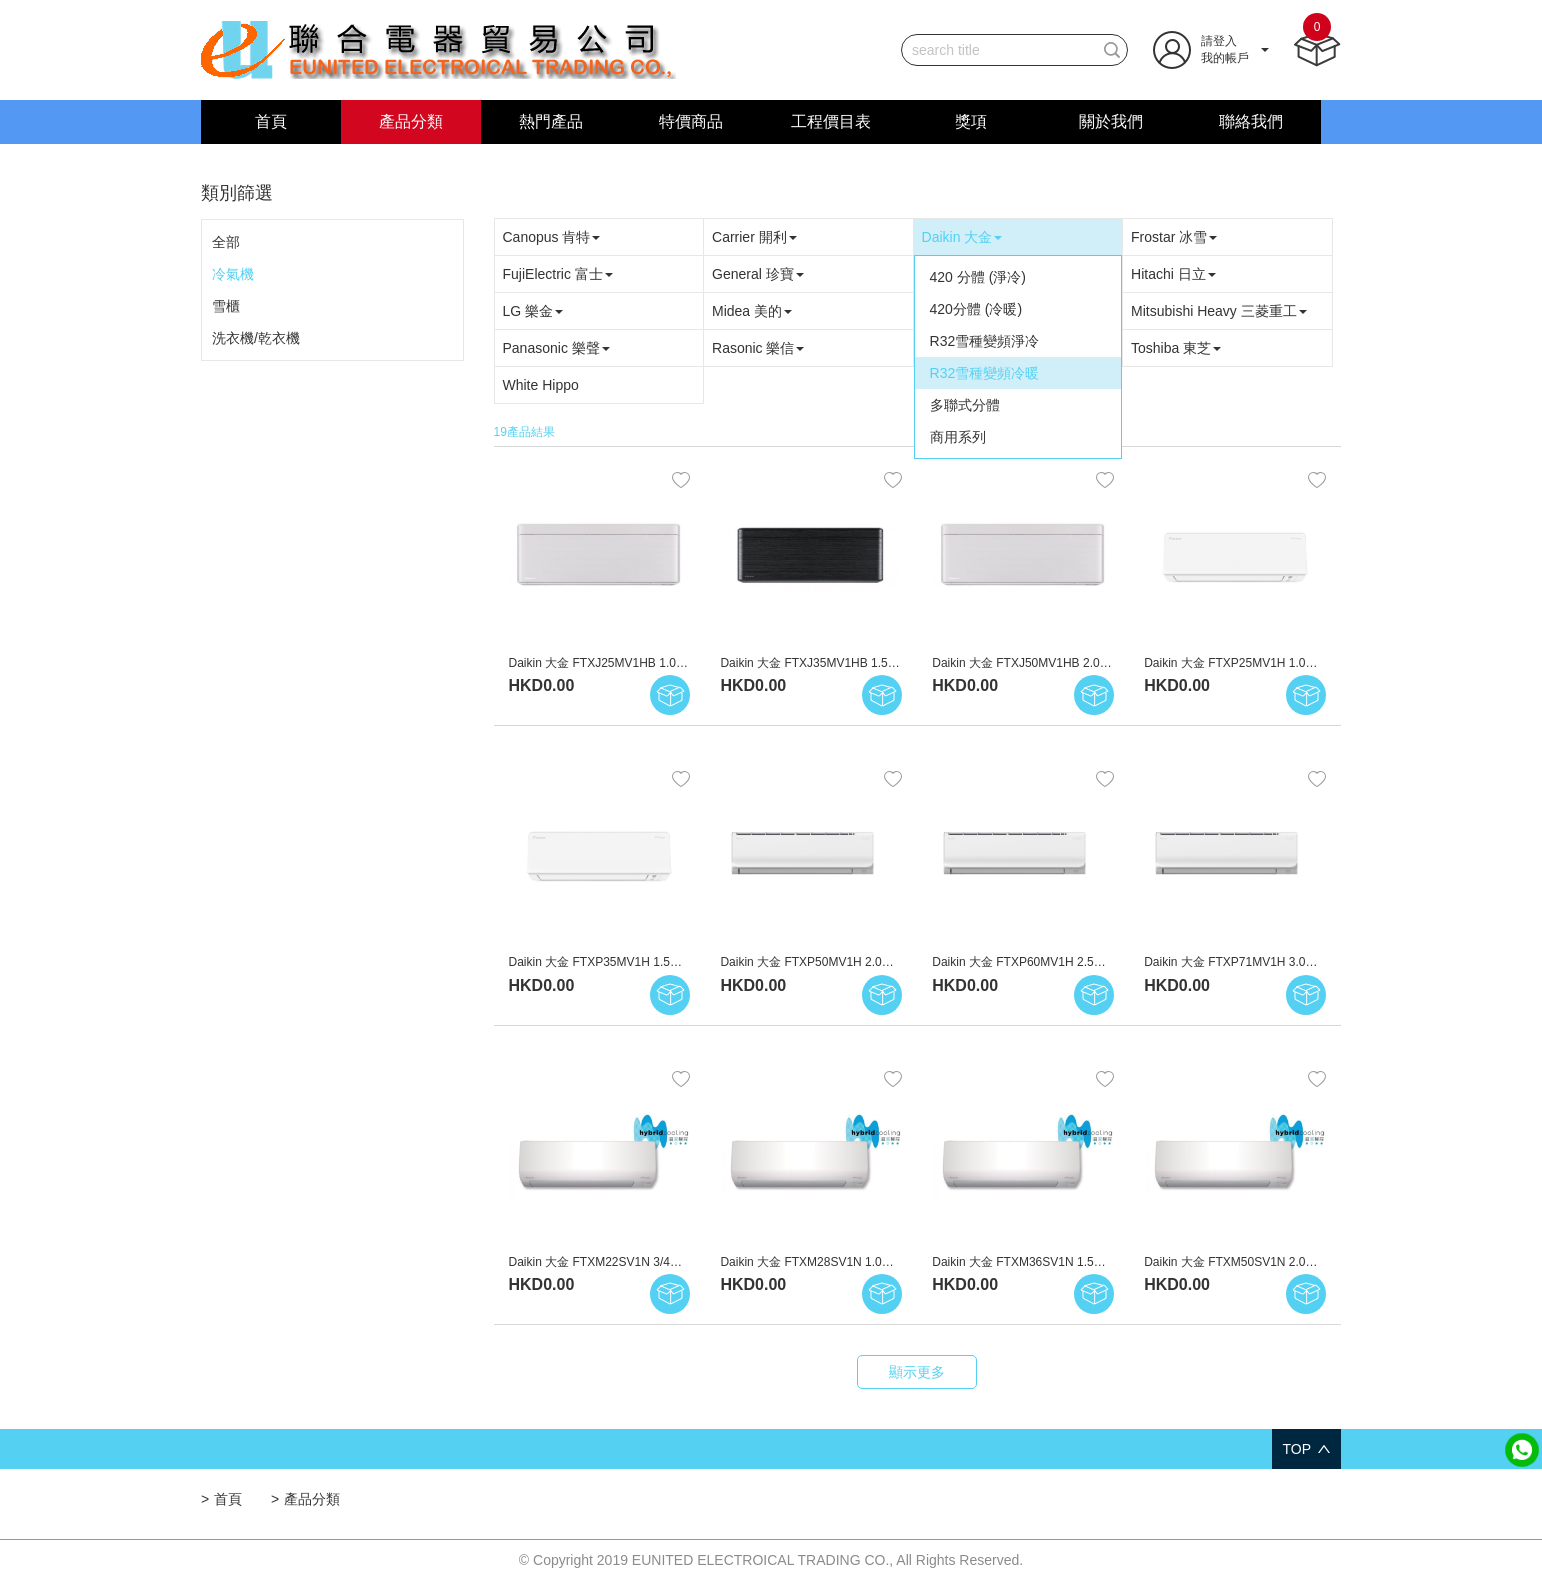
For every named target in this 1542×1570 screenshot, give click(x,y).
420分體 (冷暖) (976, 309)
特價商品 (691, 121)
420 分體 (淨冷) (978, 277)
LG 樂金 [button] (533, 311)
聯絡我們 (1251, 121)
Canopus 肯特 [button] (552, 237)
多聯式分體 (965, 405)
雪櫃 (226, 306)
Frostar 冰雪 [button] (1174, 237)
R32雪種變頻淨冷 (985, 341)
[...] (999, 50)
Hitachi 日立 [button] (1173, 274)
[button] (1211, 49)
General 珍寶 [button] (758, 274)
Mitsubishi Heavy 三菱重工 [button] (1219, 311)
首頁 (271, 121)
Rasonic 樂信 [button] (758, 348)
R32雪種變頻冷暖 (985, 373)
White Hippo (541, 385)
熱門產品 (551, 121)
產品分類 (411, 121)
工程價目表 (831, 121)
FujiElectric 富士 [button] (558, 274)
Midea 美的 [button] (752, 311)
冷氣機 (233, 274)
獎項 (971, 121)
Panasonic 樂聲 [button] (556, 348)
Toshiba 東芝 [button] (1176, 348)
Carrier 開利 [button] (754, 237)
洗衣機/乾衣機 (256, 338)
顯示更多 (917, 1372)
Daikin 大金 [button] (962, 237)
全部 (226, 242)
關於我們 (1111, 121)
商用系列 (958, 437)
